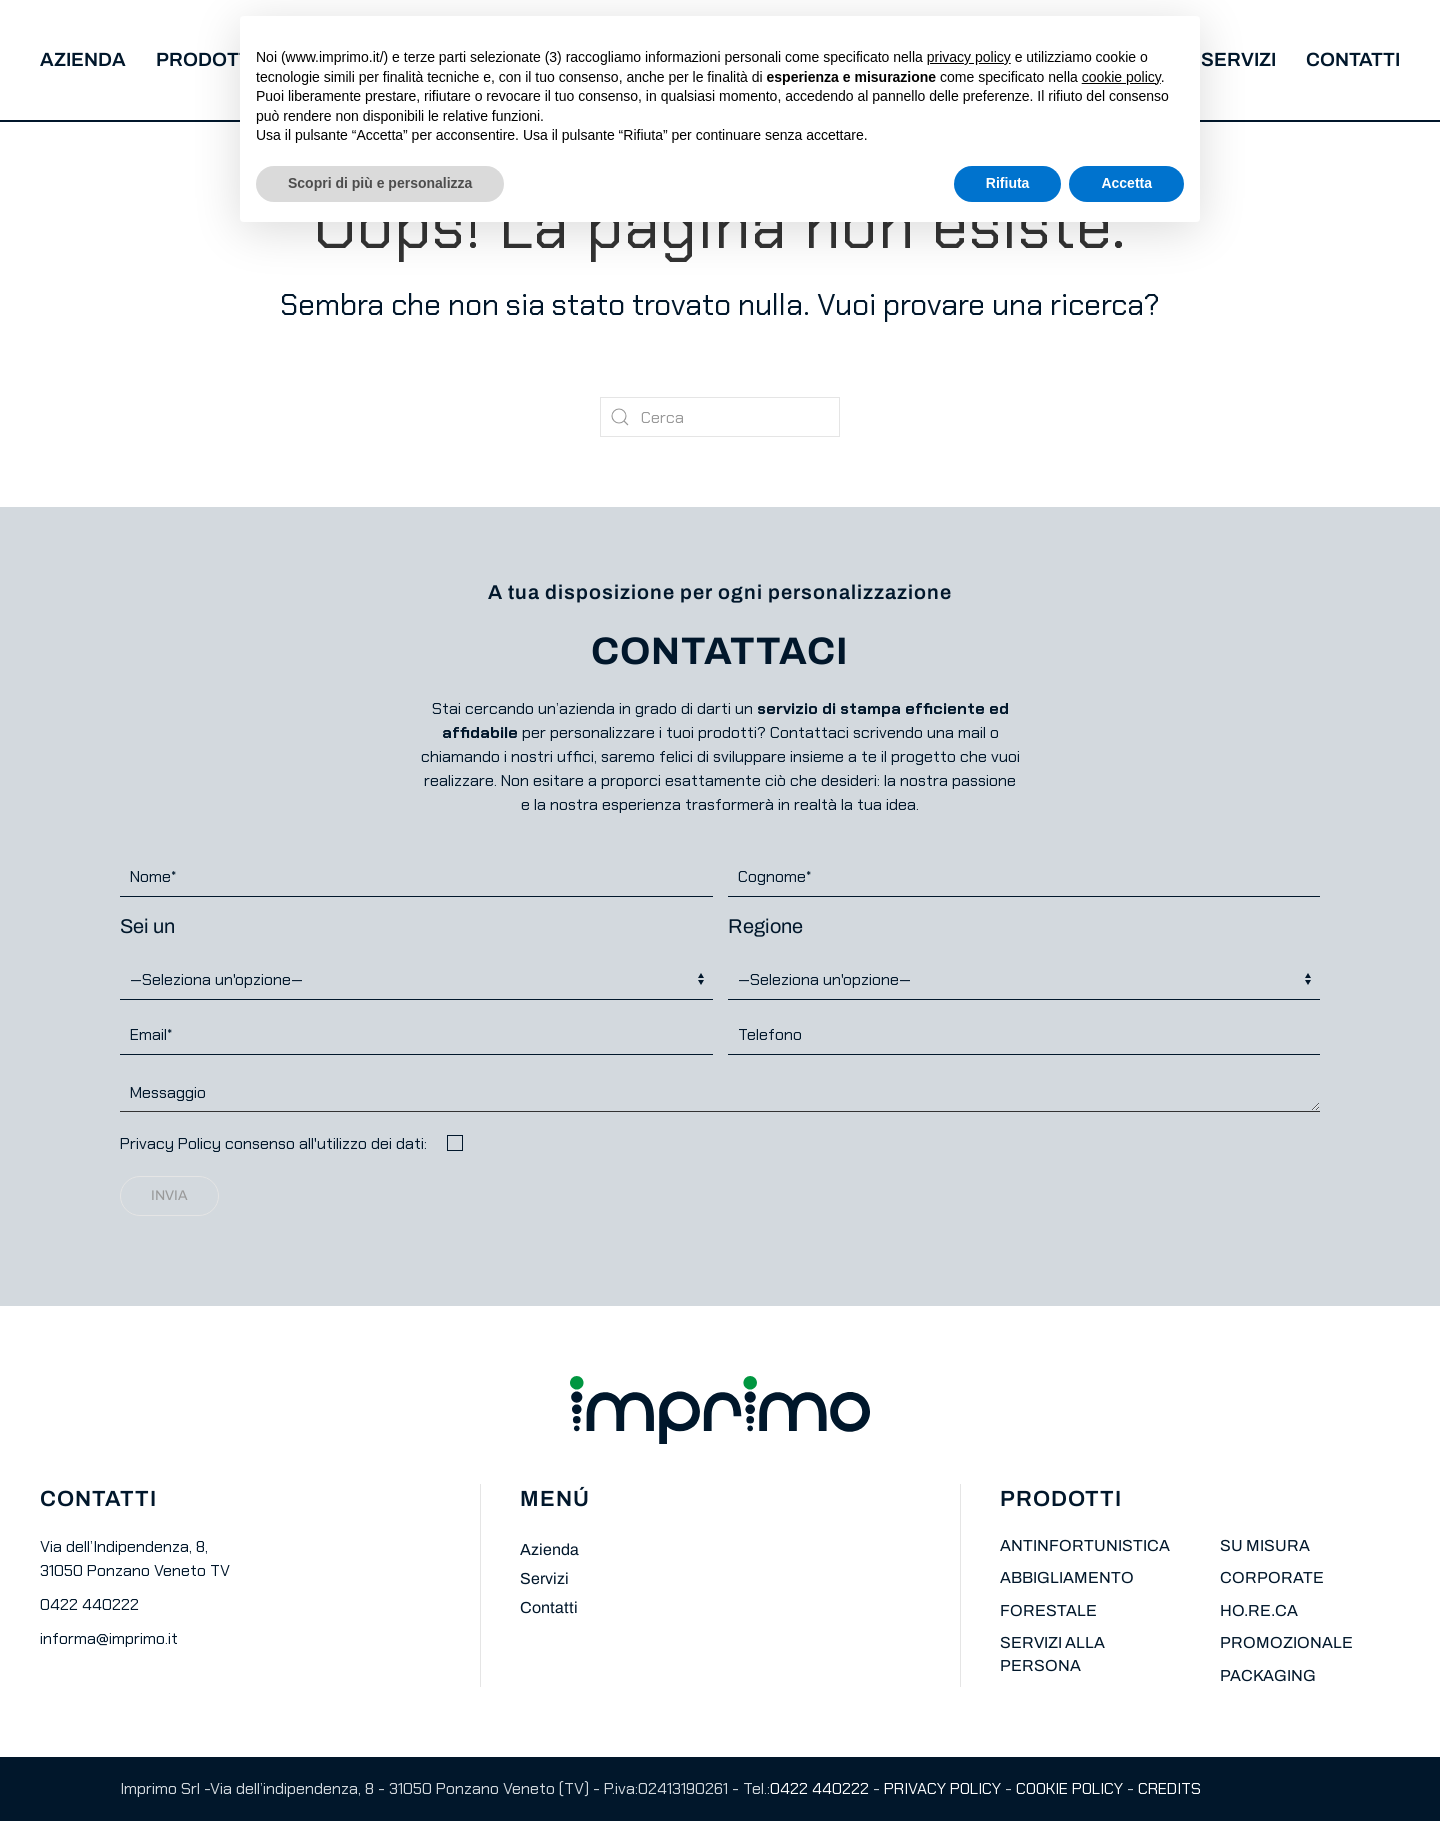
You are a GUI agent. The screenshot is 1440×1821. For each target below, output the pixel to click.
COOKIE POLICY (1069, 1788)
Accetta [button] (1126, 183)
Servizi (1238, 59)
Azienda (83, 59)
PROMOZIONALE (1286, 1642)
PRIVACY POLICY (942, 1788)
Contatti (1353, 59)
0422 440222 (89, 1604)
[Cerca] (720, 417)
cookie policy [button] (1121, 77)
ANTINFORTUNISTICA (1085, 1545)
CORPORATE (1272, 1577)
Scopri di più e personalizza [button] (380, 183)
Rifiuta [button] (1008, 183)
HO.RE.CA (1259, 1610)
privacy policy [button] (969, 57)
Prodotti (206, 59)
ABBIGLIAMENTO (1067, 1577)
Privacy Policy (170, 1143)
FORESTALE (1048, 1610)
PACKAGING (1268, 1675)
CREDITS (1169, 1788)
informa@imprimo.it (109, 1638)
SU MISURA (1265, 1545)
